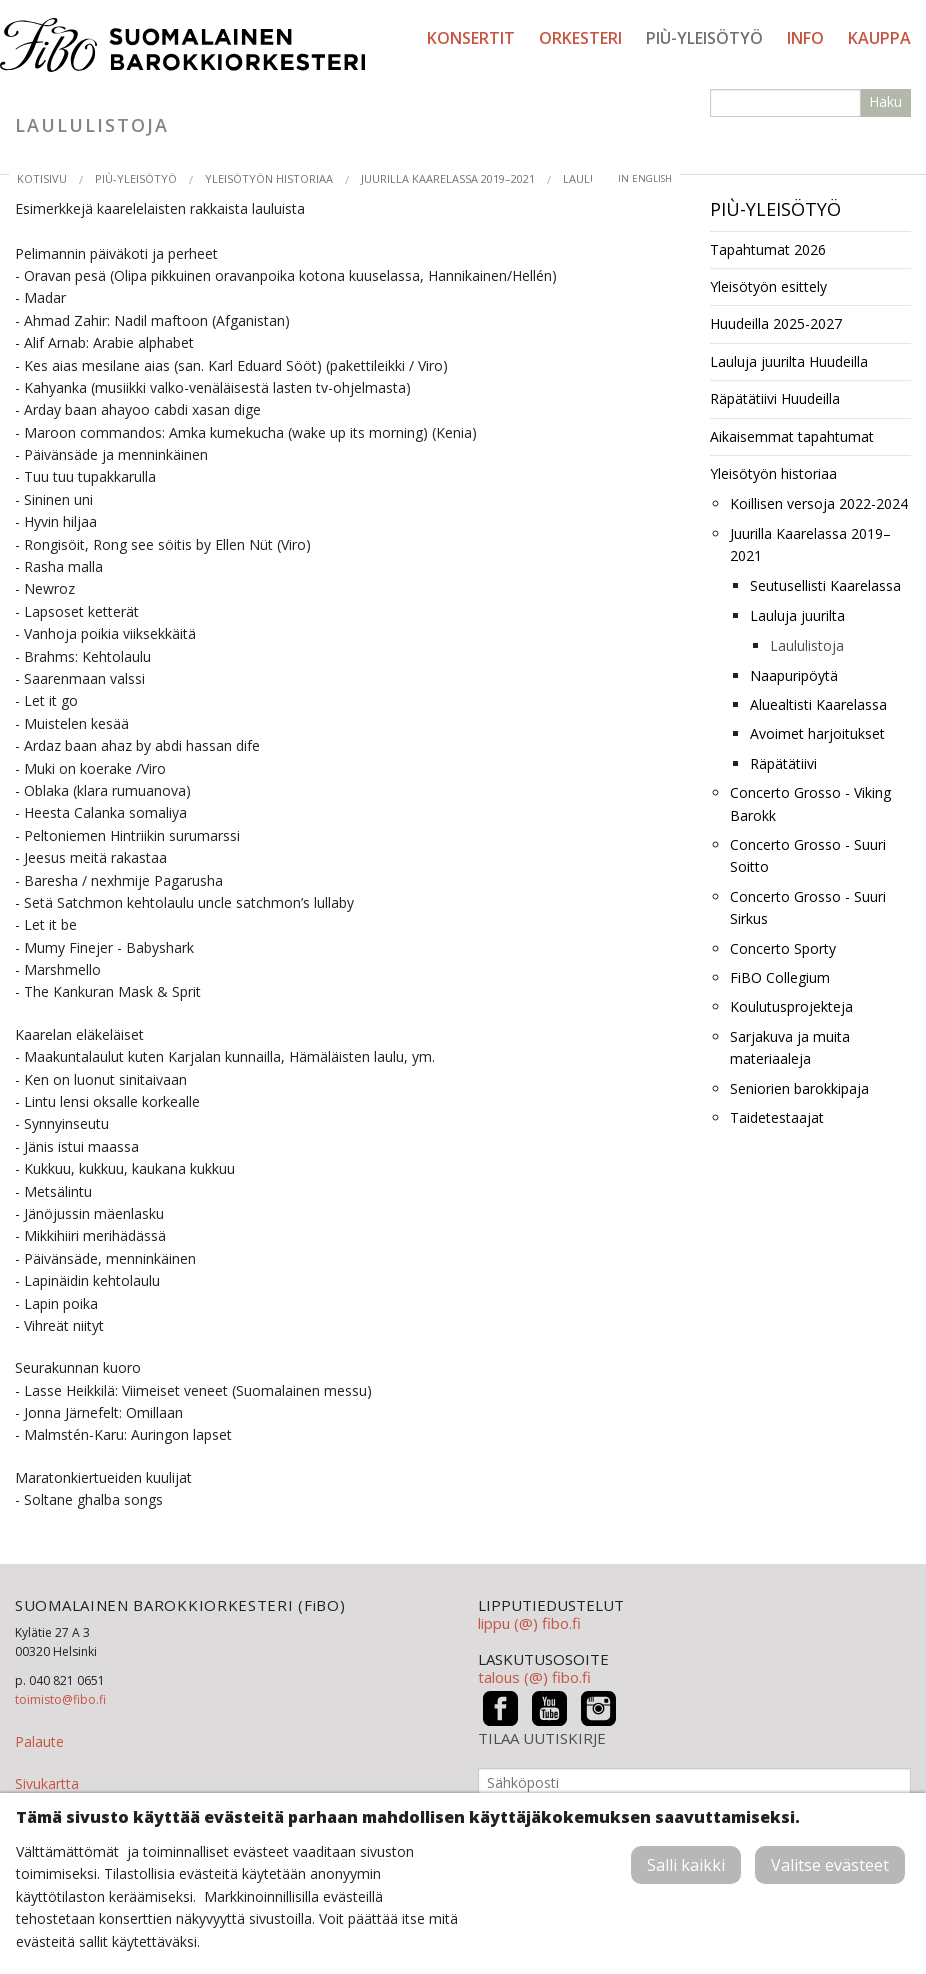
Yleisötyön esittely (768, 286)
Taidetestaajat (777, 1117)
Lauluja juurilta (797, 615)
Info (805, 38)
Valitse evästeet (830, 1865)
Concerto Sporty (783, 948)
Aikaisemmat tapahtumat (792, 436)
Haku (885, 101)
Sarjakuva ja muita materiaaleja (790, 1047)
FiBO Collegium (780, 977)
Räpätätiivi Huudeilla (775, 398)
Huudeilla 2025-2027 (776, 323)
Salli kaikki (686, 1865)
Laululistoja (807, 645)
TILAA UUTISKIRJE (542, 1738)
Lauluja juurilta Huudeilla (789, 361)
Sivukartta (47, 1783)
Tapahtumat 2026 (768, 249)
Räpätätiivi (783, 763)
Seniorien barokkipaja (799, 1088)
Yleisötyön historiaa (269, 178)
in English (645, 178)
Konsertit (471, 38)
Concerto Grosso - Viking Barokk (810, 803)
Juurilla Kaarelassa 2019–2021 (448, 178)
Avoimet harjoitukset (817, 733)
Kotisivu (42, 178)
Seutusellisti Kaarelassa (825, 585)
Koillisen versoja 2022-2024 (819, 503)
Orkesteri (580, 38)
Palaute (39, 1741)
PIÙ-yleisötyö (704, 38)
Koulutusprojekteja (791, 1006)
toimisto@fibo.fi (60, 1699)
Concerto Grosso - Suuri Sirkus (808, 907)
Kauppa (879, 38)
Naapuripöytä (794, 675)
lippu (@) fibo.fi (529, 1623)
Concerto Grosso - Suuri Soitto (808, 855)
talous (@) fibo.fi (534, 1677)
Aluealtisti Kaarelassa (818, 704)
